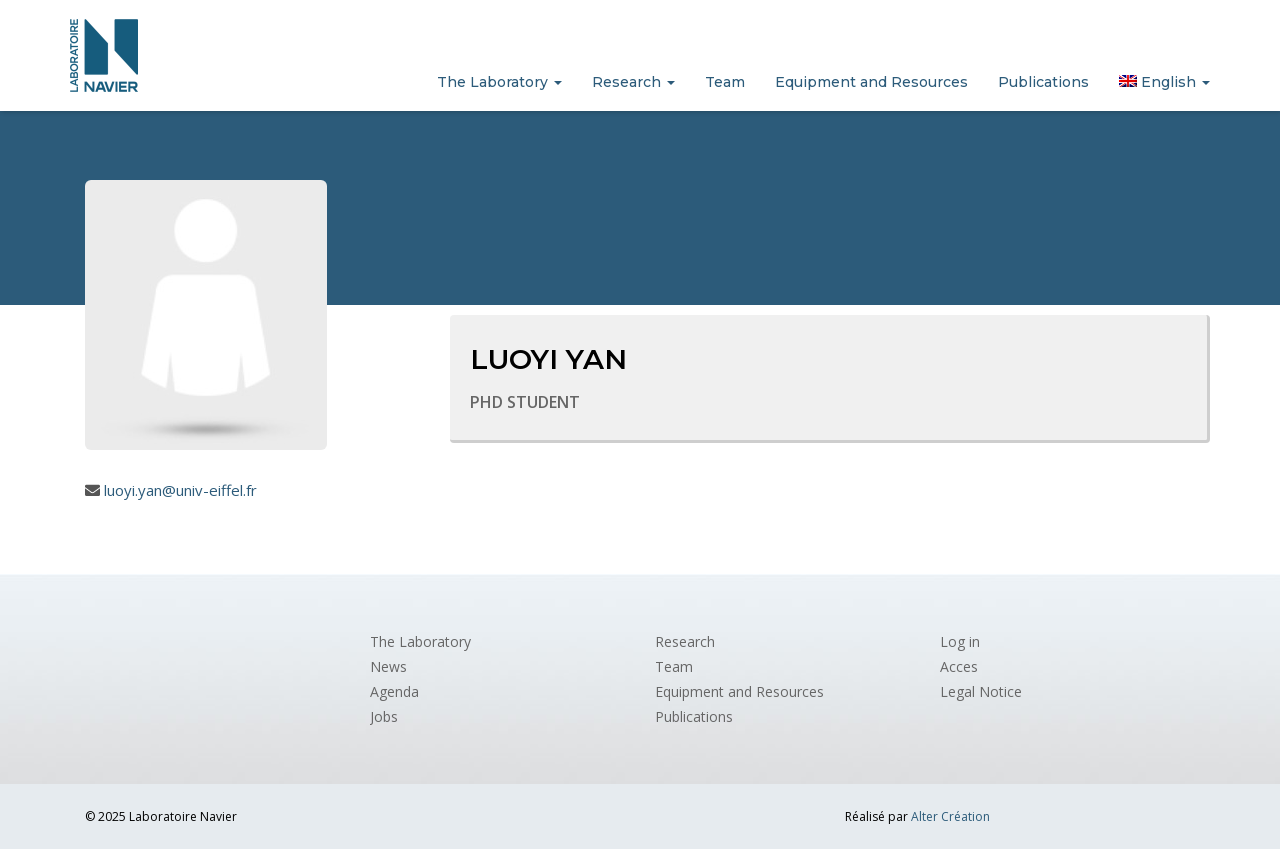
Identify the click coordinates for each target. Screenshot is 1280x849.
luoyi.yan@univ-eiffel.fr (180, 490)
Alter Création (950, 816)
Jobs (384, 716)
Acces (959, 666)
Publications (1043, 82)
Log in (960, 641)
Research (633, 82)
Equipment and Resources (871, 82)
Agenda (394, 691)
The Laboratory (499, 82)
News (388, 666)
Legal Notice (981, 691)
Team (725, 82)
